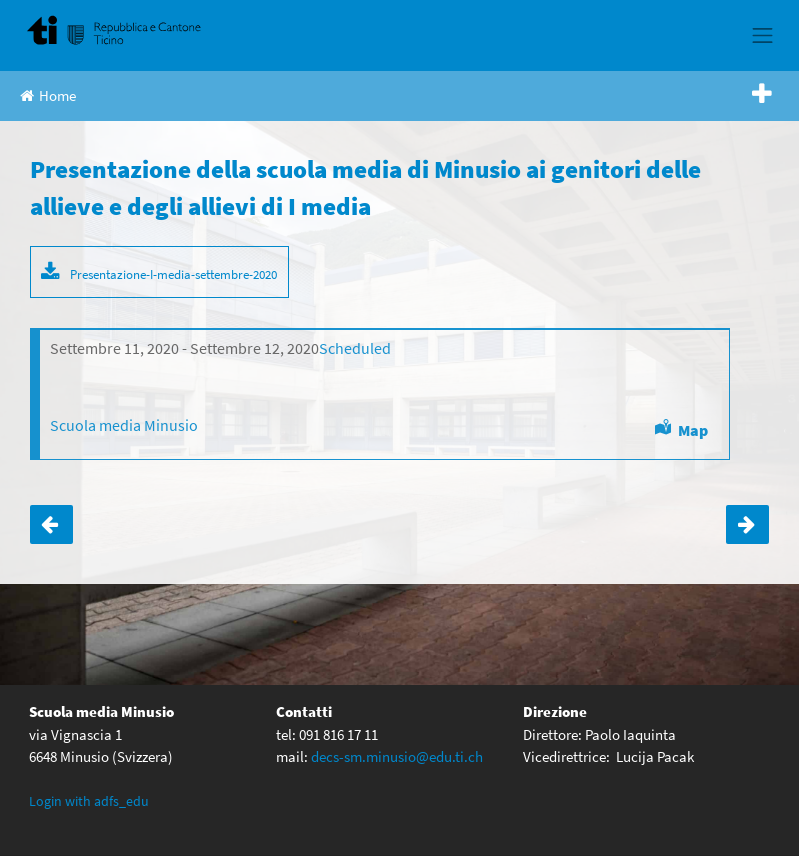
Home (48, 95)
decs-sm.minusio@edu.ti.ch (397, 756)
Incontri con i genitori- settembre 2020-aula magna (51, 524)
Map (693, 430)
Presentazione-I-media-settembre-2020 (173, 274)
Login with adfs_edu (89, 801)
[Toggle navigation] (763, 35)
